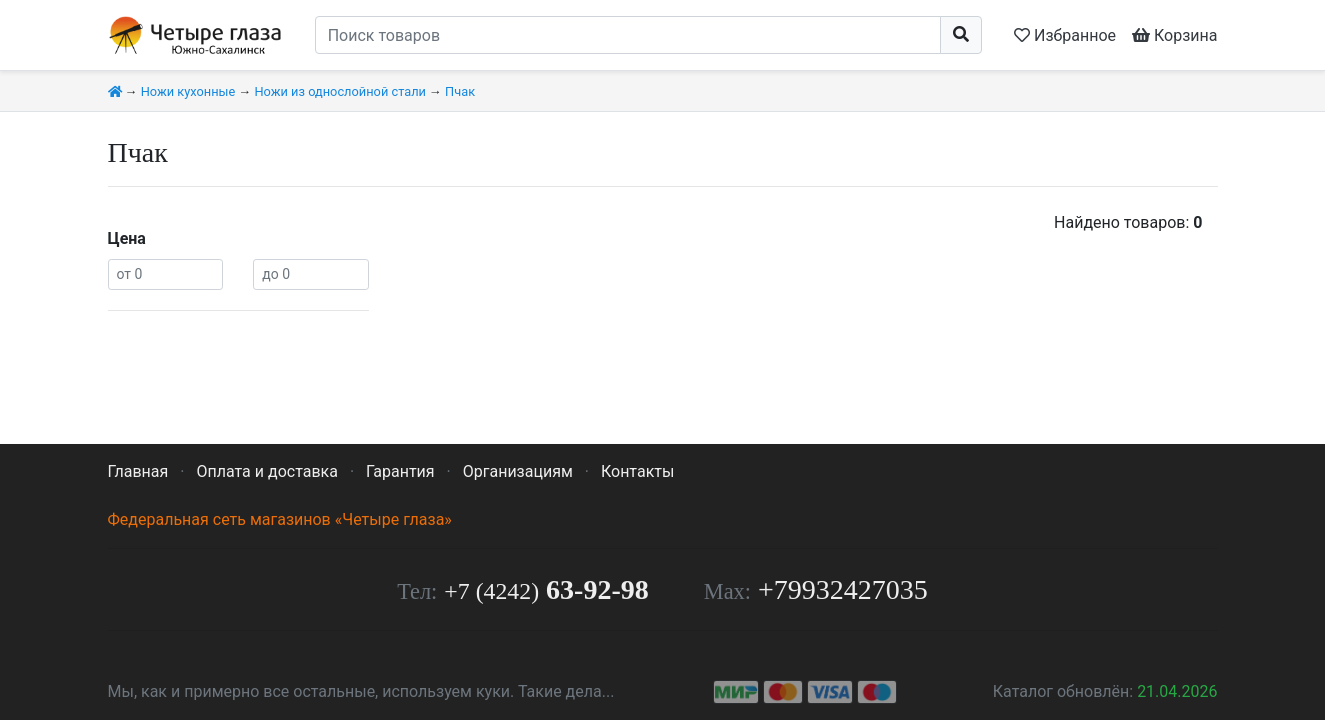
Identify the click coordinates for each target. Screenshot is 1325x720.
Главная (138, 471)
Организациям (518, 471)
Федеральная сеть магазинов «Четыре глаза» (280, 519)
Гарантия (400, 471)
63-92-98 (546, 589)
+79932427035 (843, 589)
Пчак (460, 91)
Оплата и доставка (266, 471)
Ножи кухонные (188, 91)
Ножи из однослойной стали (339, 91)
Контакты (637, 471)
